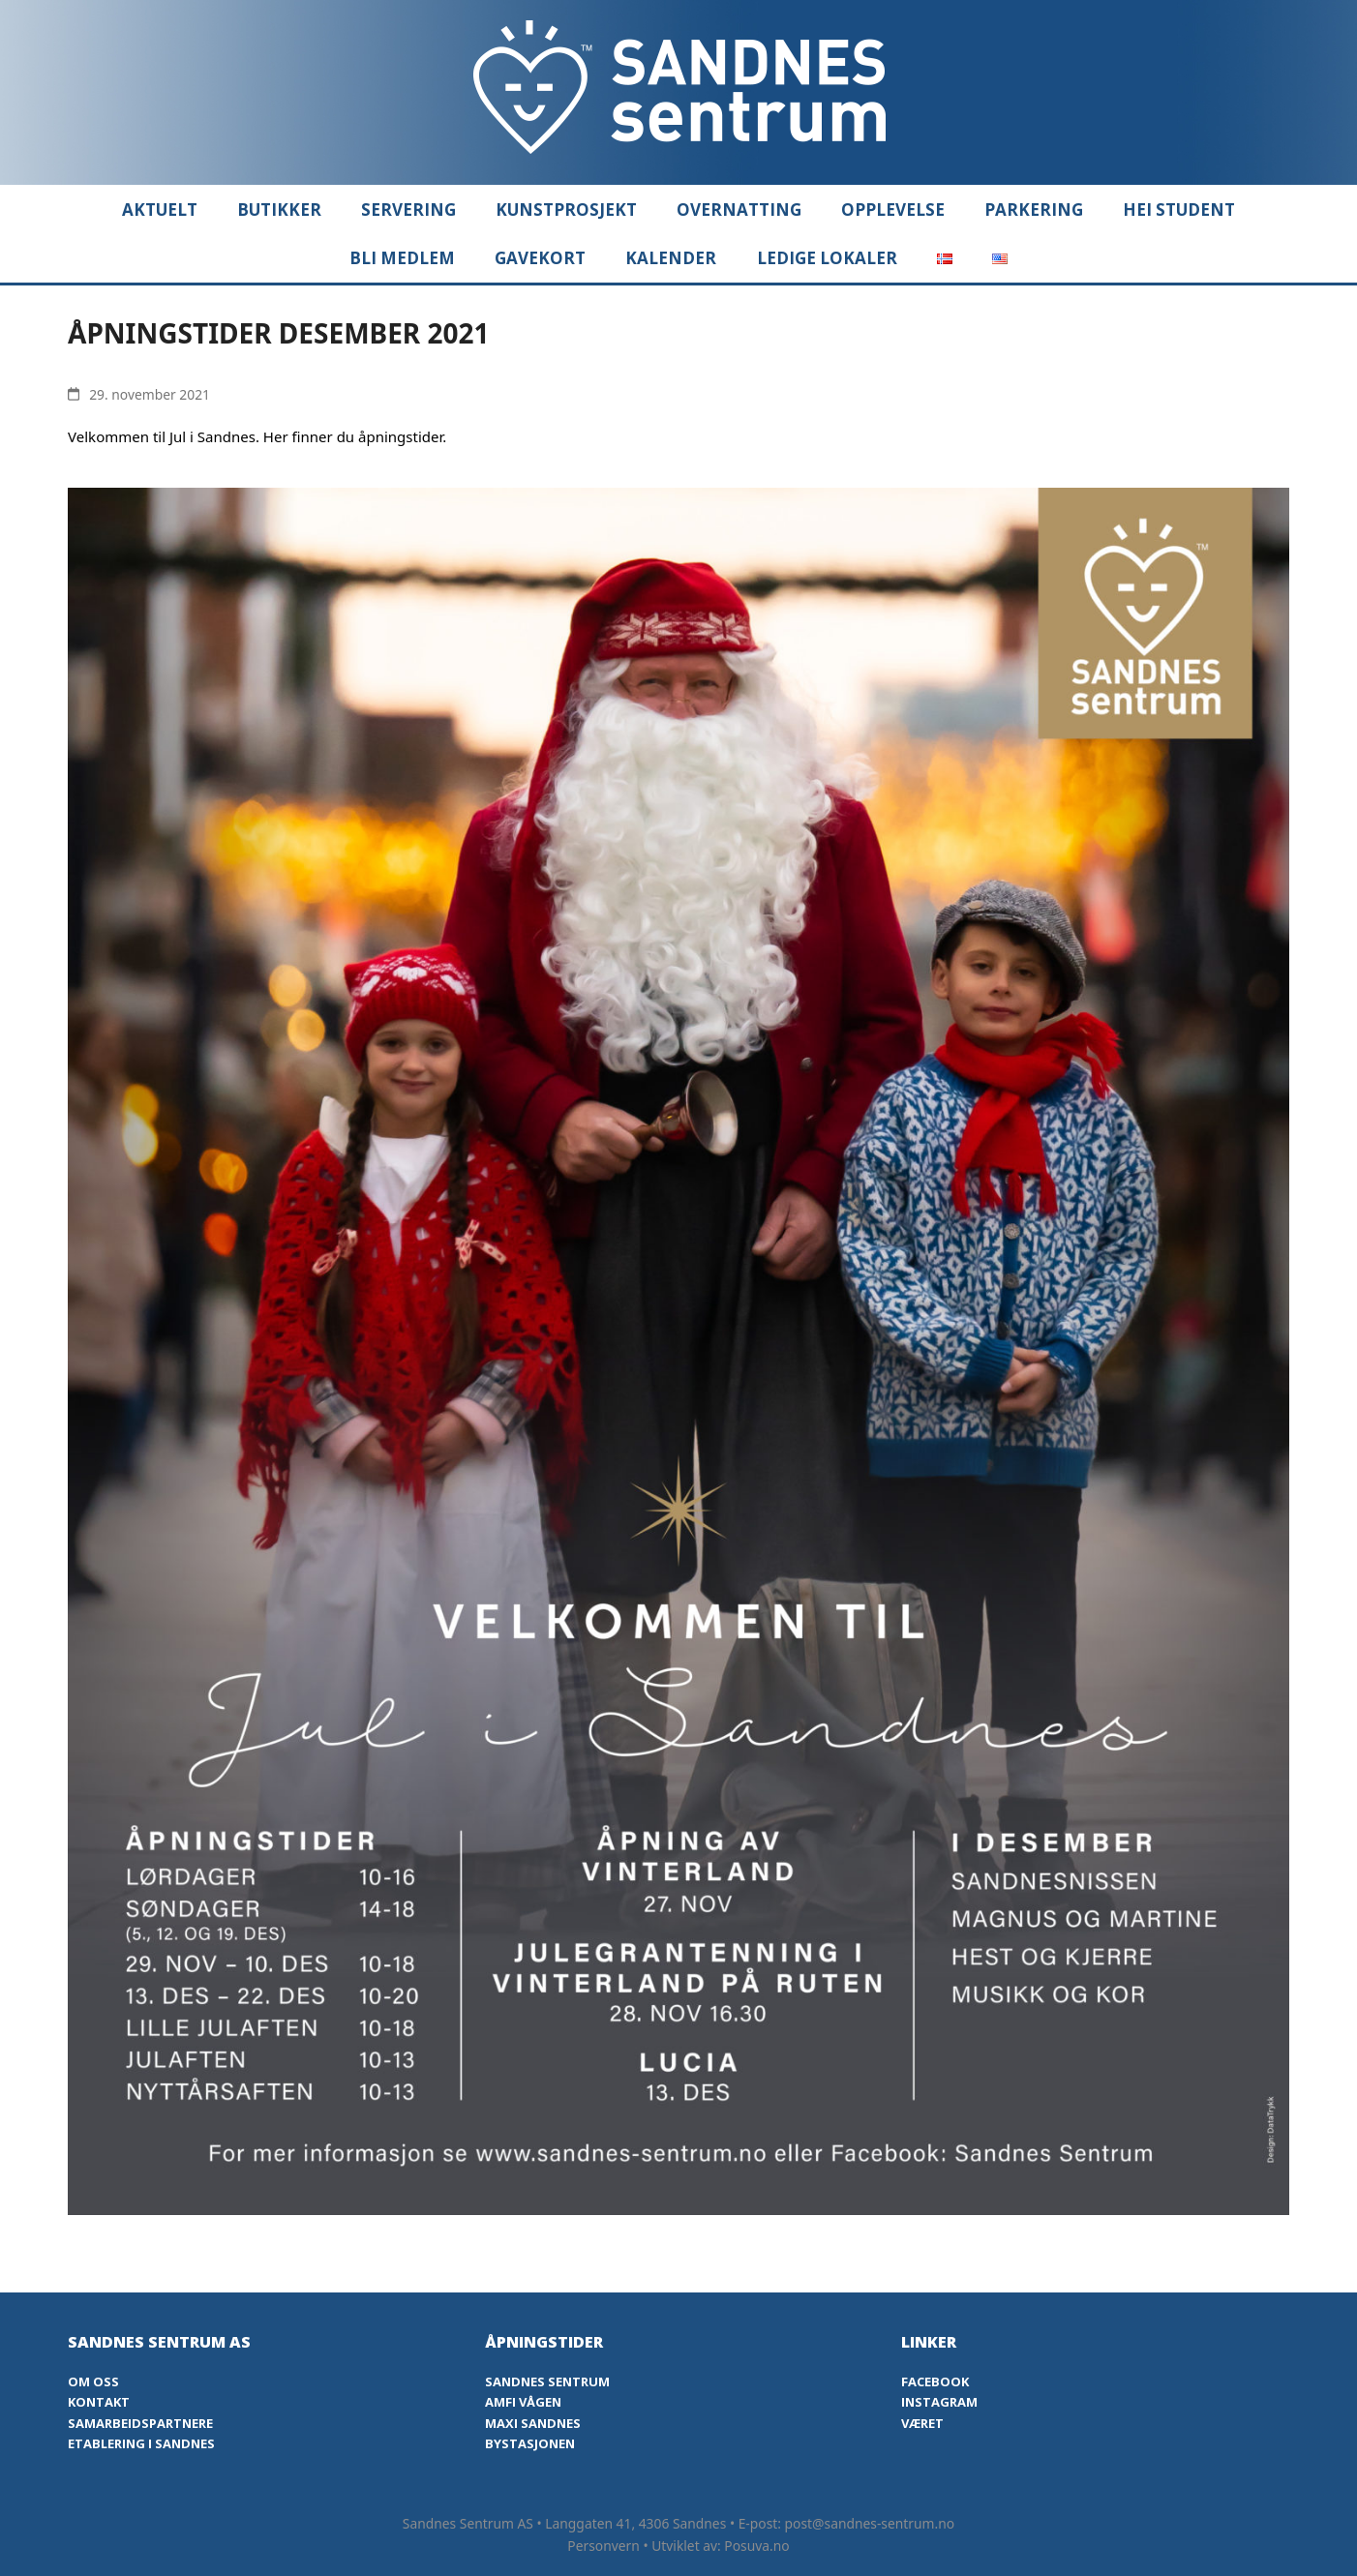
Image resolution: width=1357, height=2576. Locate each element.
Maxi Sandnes (533, 2423)
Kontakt (99, 2402)
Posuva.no (756, 2545)
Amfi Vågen (523, 2402)
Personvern (603, 2545)
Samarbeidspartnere (140, 2423)
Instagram (939, 2402)
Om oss (93, 2381)
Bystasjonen (530, 2443)
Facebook (935, 2381)
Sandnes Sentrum (547, 2381)
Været (922, 2423)
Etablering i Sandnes (141, 2443)
